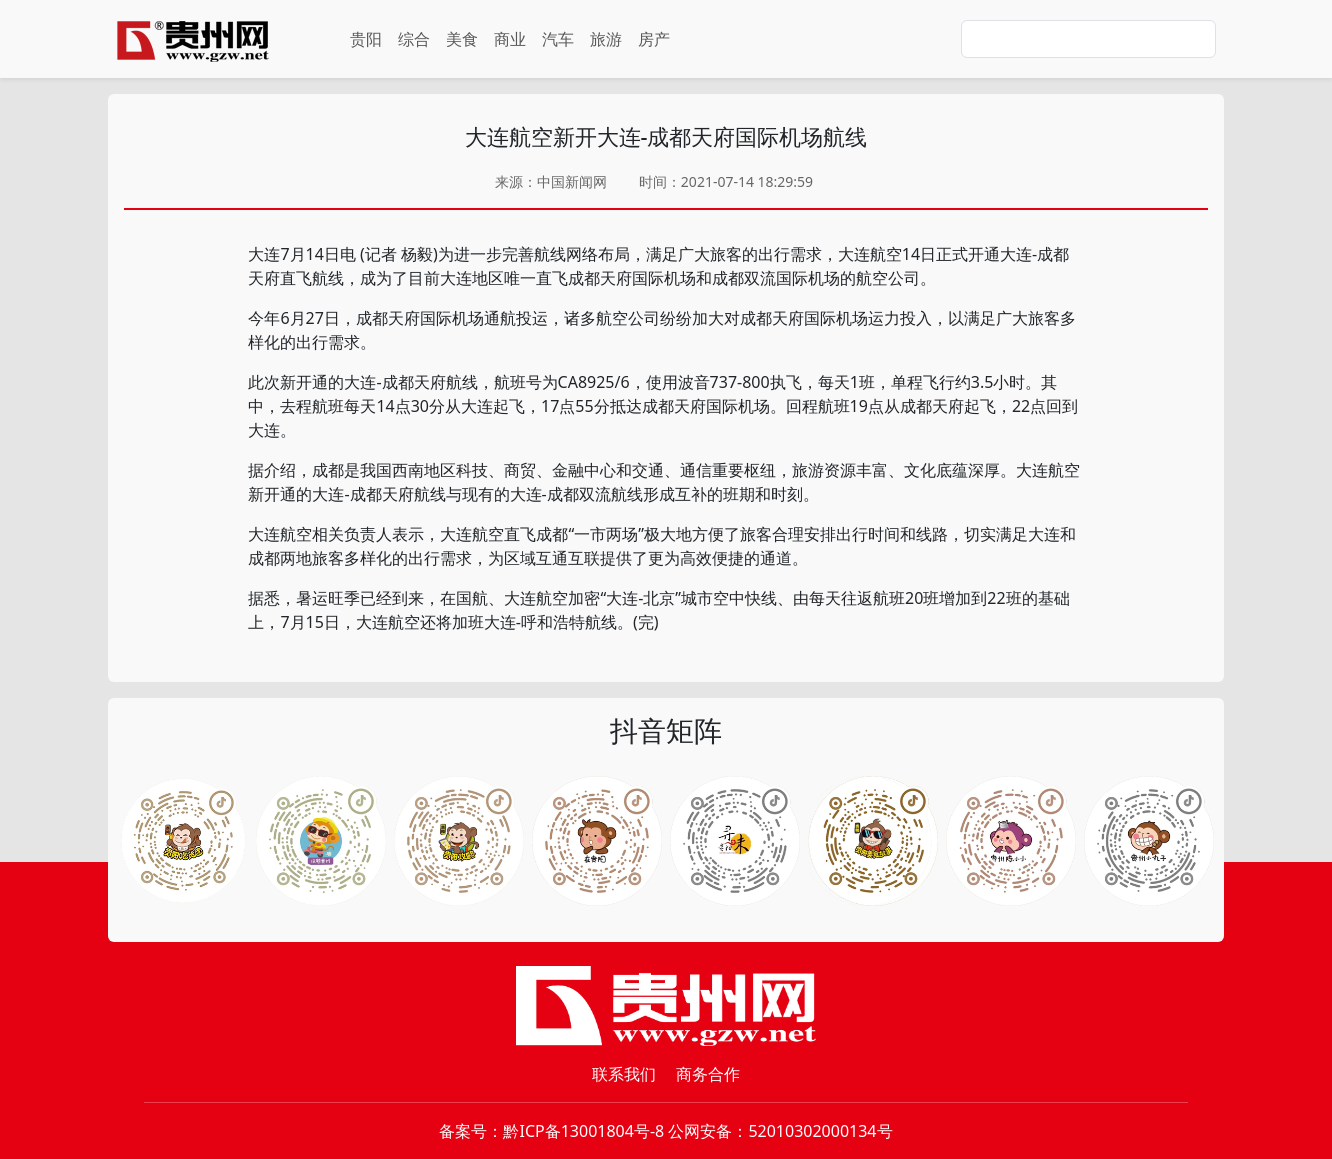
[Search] (1088, 39)
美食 (462, 39)
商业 (510, 39)
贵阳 (366, 39)
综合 (414, 39)
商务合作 (708, 1074)
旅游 (606, 39)
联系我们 (624, 1074)
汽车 (558, 39)
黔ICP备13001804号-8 (583, 1131)
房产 (654, 39)
